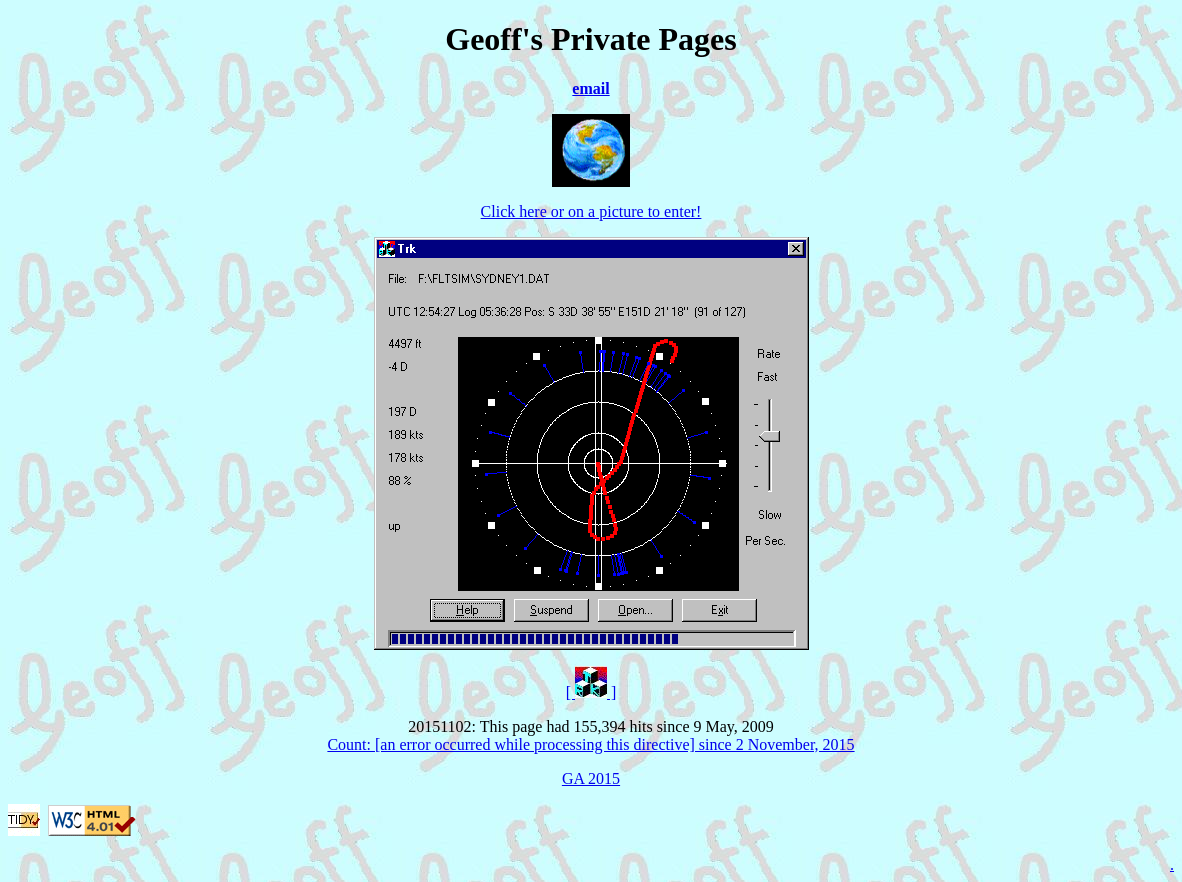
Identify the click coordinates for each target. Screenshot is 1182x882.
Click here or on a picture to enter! (591, 211)
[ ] (591, 692)
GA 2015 (591, 778)
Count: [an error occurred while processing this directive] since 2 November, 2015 (590, 744)
